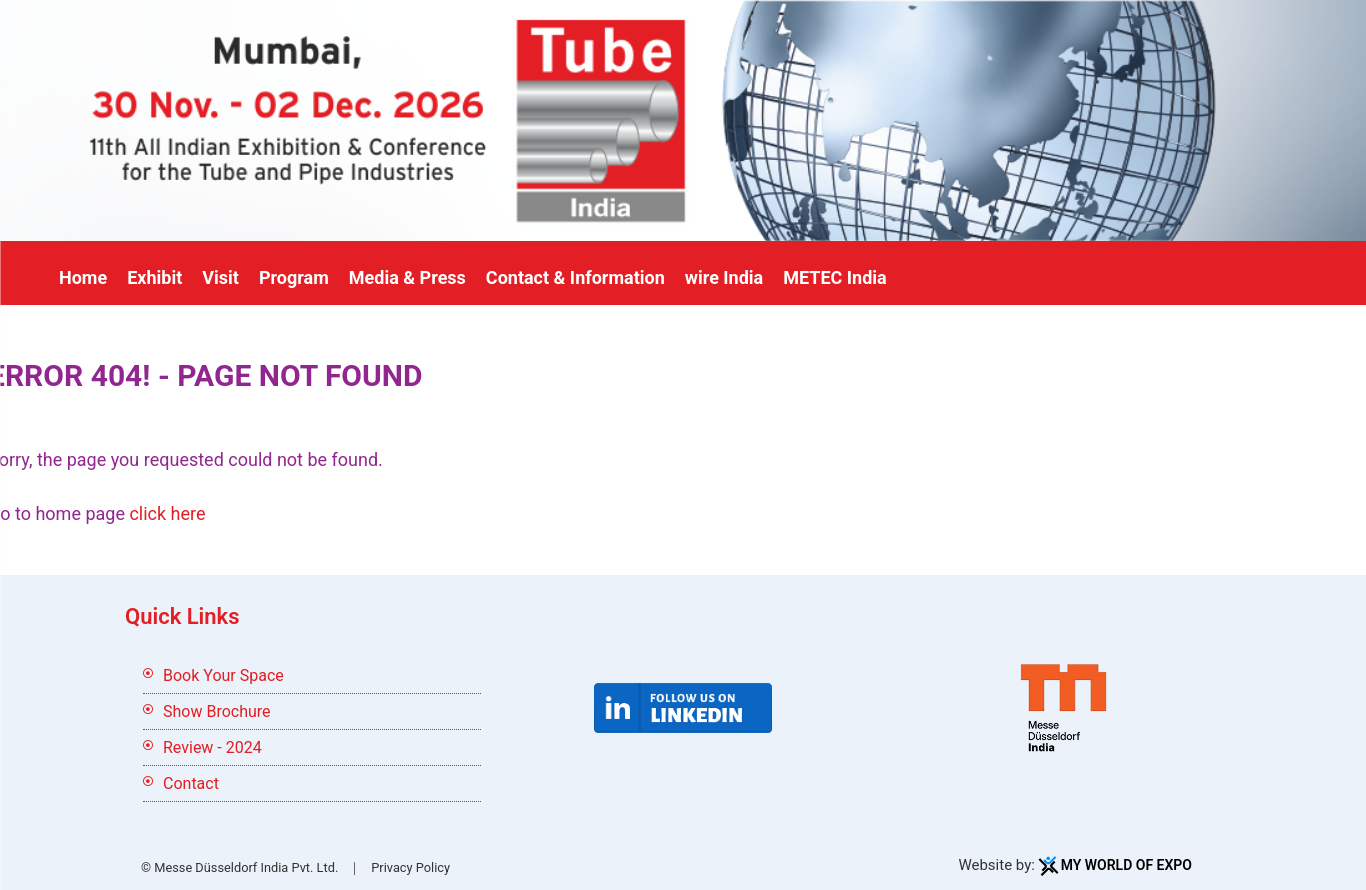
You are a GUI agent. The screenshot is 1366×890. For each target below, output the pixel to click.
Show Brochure (217, 711)
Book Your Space (223, 675)
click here (167, 513)
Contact (191, 783)
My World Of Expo (1126, 865)
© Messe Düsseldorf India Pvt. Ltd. (239, 867)
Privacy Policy (410, 867)
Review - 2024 (212, 747)
